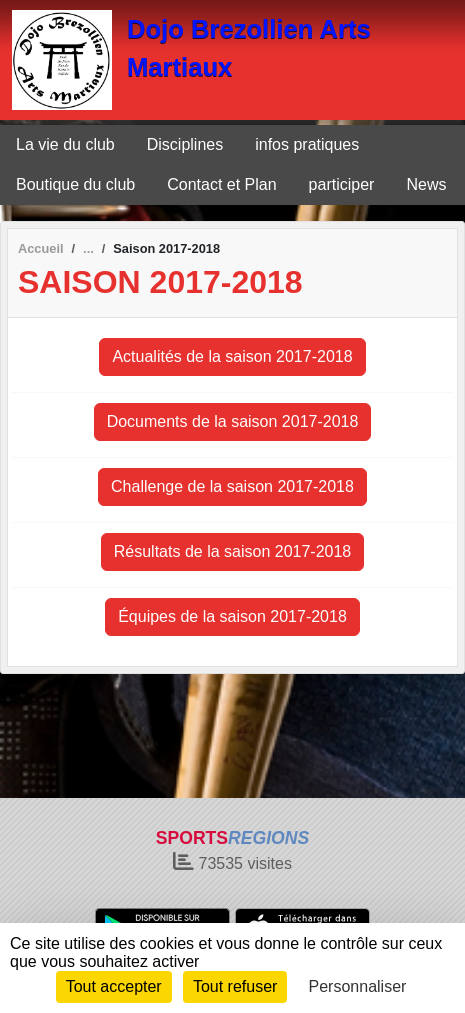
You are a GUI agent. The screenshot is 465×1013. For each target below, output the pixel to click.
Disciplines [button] (185, 144)
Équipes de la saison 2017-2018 (232, 616)
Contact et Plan (221, 184)
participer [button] (342, 184)
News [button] (426, 184)
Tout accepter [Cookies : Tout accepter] (114, 986)
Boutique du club (75, 184)
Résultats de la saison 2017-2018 (233, 551)
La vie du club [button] (65, 144)
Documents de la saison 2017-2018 (233, 421)
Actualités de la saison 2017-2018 (232, 356)
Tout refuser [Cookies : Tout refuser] (235, 986)
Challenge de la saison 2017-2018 (232, 486)
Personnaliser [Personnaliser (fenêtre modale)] (358, 986)
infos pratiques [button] (307, 144)
